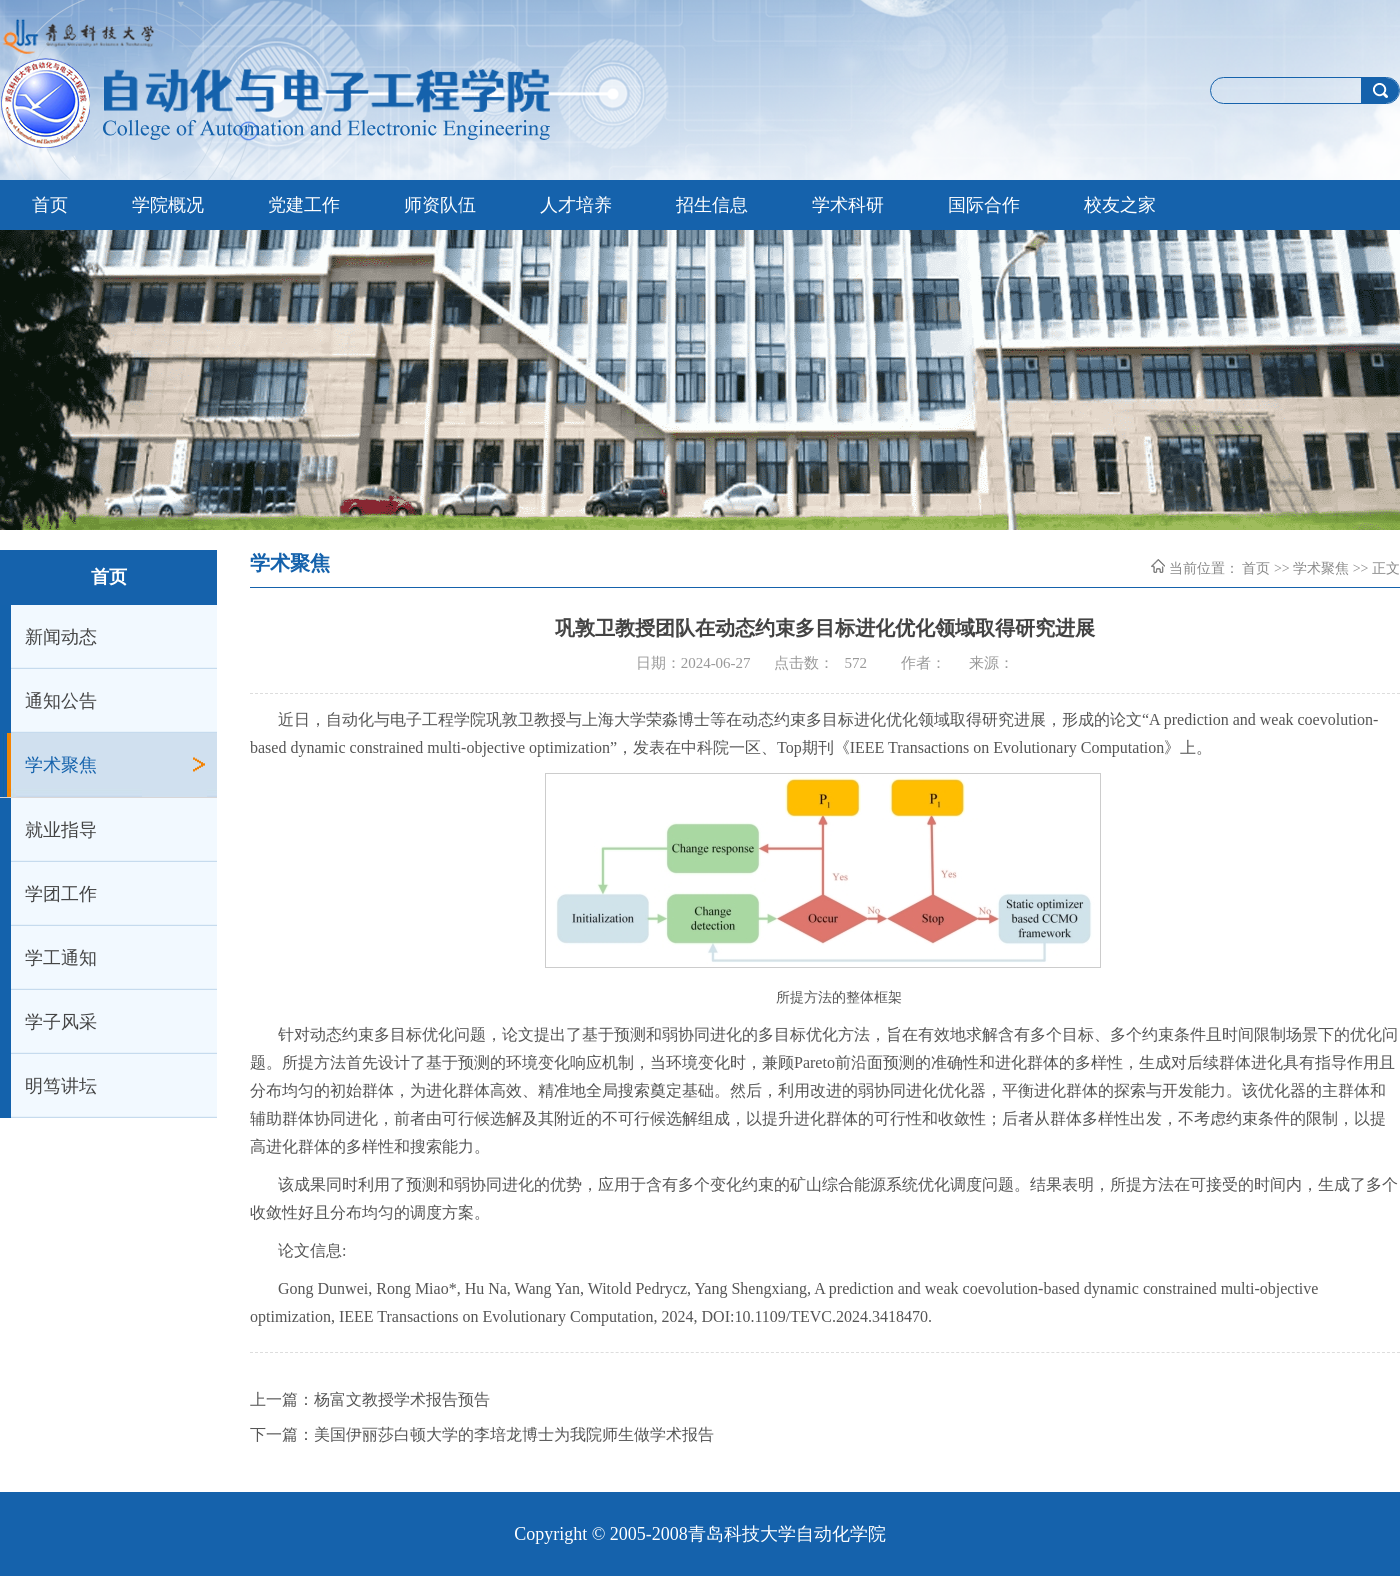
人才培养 (576, 205)
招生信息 (712, 205)
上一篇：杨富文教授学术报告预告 (370, 1399)
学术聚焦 (61, 765)
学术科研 (848, 205)
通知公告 (61, 701)
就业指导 (61, 830)
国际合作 (984, 205)
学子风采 (61, 1022)
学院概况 (168, 205)
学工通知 (61, 958)
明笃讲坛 (61, 1086)
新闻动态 (61, 637)
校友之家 (1120, 205)
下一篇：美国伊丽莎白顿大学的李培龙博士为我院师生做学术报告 (482, 1434)
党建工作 (304, 205)
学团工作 (61, 894)
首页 (50, 205)
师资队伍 (440, 205)
